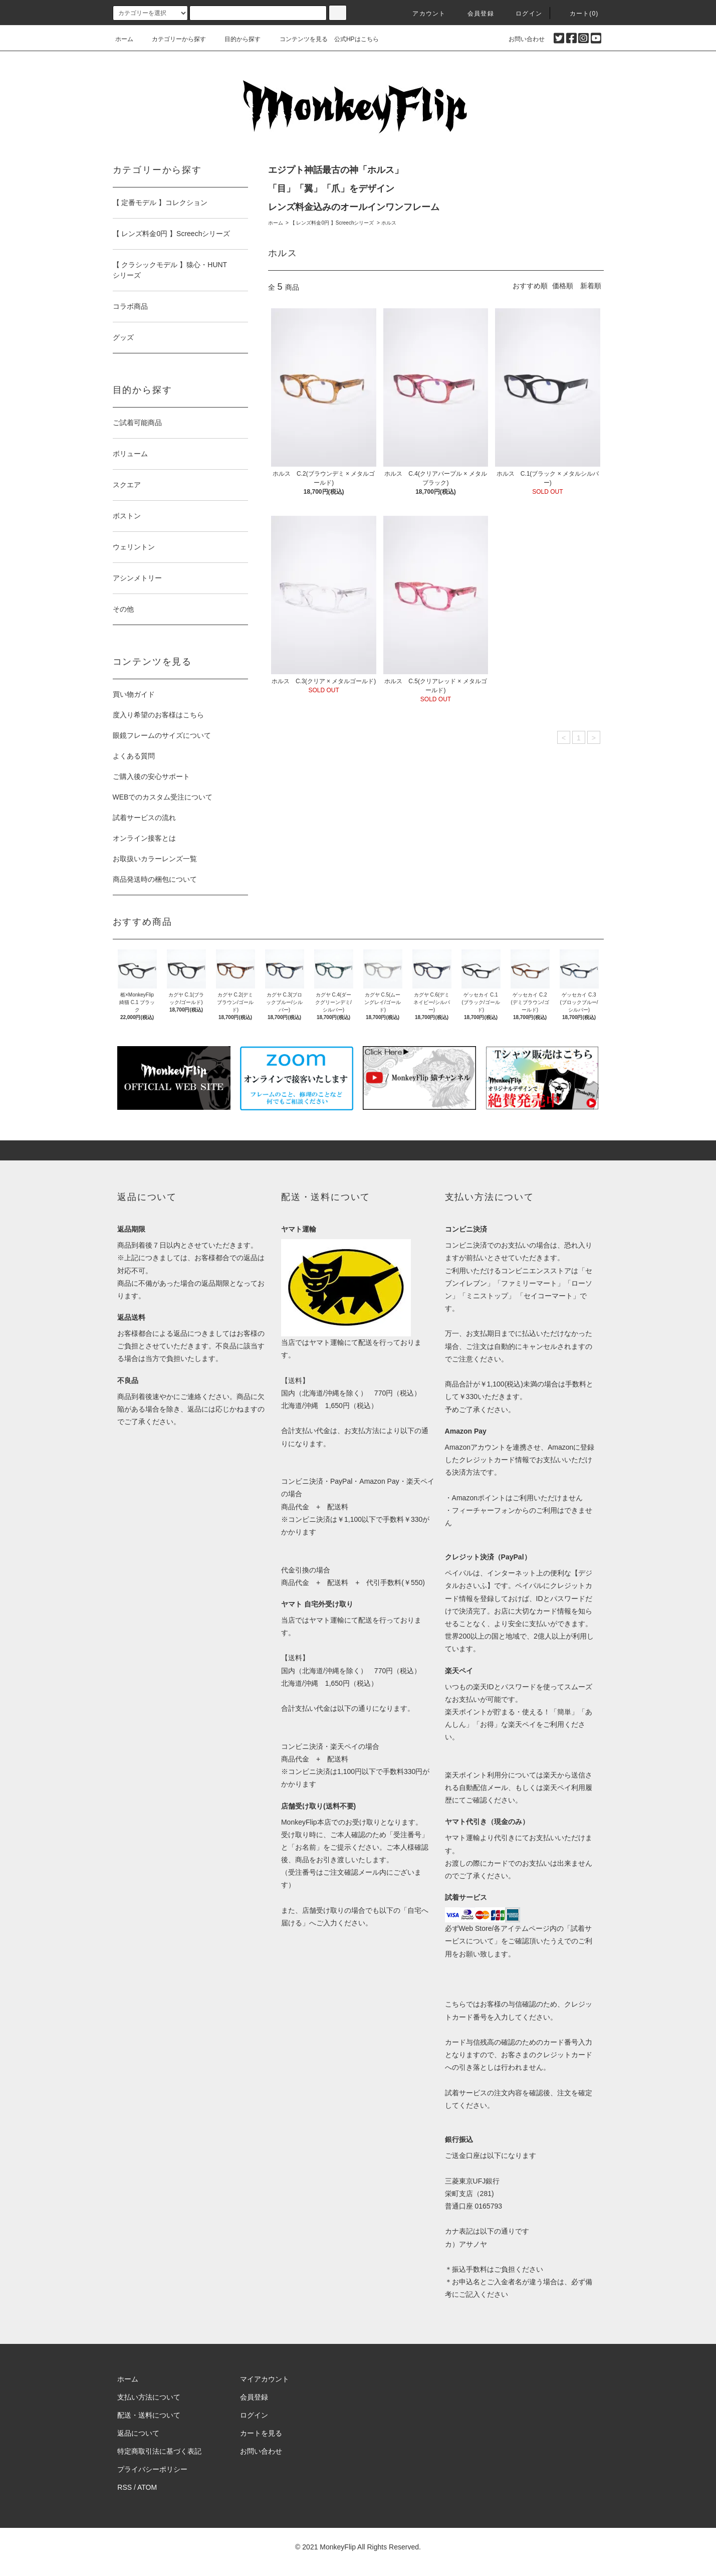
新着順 (590, 286)
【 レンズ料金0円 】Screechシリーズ (332, 223)
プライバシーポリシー (152, 2469)
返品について (138, 2433)
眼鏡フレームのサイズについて (162, 735)
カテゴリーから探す (173, 39)
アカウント (422, 13)
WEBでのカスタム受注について (163, 797)
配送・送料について (148, 2415)
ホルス (388, 223)
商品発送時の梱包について (155, 879)
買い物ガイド (134, 694)
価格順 (562, 286)
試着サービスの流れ (144, 818)
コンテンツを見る (298, 39)
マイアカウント (264, 2379)
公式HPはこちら (356, 39)
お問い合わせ (521, 39)
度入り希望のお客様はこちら (158, 715)
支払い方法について (148, 2397)
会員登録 (474, 13)
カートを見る (261, 2433)
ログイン (523, 13)
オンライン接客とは (144, 838)
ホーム (124, 39)
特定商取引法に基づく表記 (159, 2451)
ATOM (147, 2487)
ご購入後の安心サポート (151, 776)
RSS (124, 2487)
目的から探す (236, 39)
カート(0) (578, 13)
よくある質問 (134, 756)
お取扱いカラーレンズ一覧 (155, 859)
